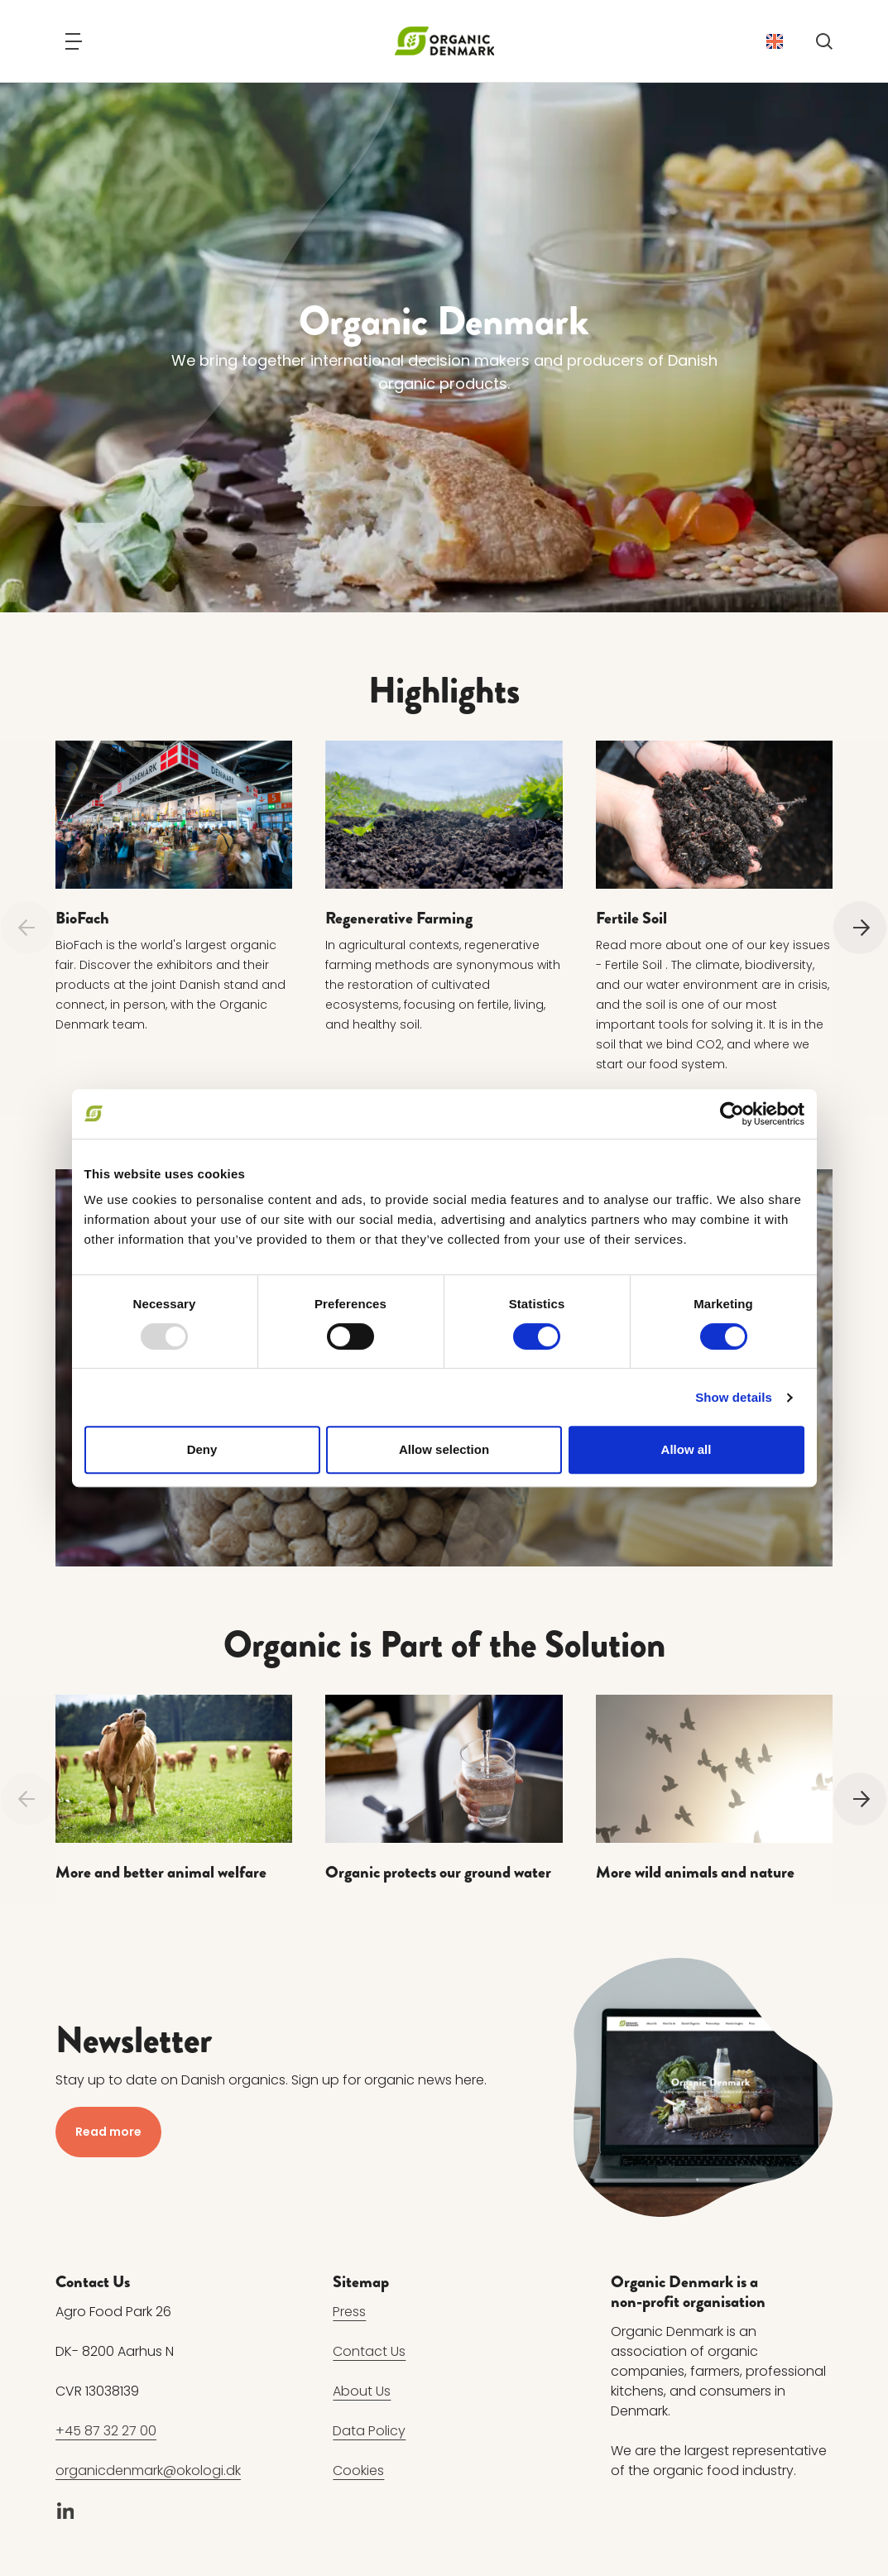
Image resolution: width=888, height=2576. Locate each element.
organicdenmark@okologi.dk (148, 2470)
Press (349, 2311)
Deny (202, 1449)
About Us (362, 2391)
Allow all (686, 1449)
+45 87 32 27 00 (105, 2430)
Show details (733, 1397)
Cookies (358, 2470)
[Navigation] (73, 41)
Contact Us (369, 2351)
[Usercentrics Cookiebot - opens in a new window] (732, 1113)
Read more (108, 2131)
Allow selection (444, 1449)
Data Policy (369, 2430)
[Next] (859, 928)
